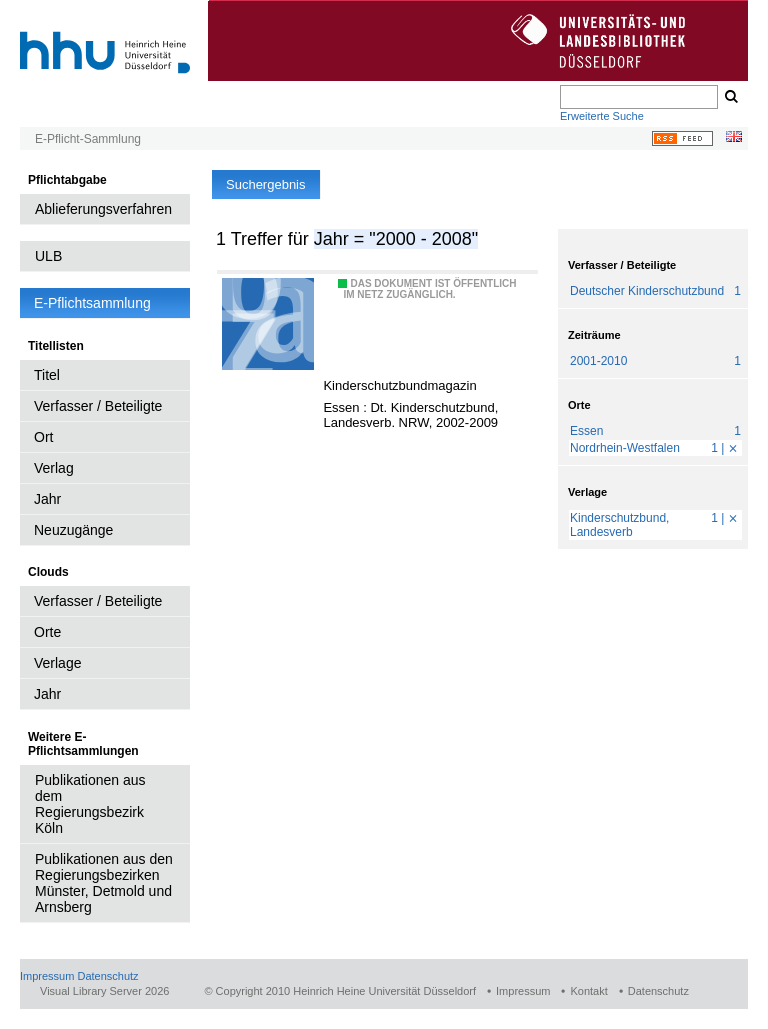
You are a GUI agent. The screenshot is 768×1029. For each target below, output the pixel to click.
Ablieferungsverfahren (103, 209)
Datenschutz (107, 976)
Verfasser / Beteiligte (98, 406)
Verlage (57, 663)
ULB (48, 256)
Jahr (47, 499)
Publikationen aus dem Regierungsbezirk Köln (90, 804)
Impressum (47, 976)
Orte (47, 632)
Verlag (54, 468)
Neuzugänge (73, 530)
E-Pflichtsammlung (92, 303)
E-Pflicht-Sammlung (88, 139)
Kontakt (588, 991)
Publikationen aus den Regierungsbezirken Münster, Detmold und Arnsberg (104, 883)
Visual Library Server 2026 (104, 991)
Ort (43, 437)
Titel (47, 375)
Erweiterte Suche (602, 116)
